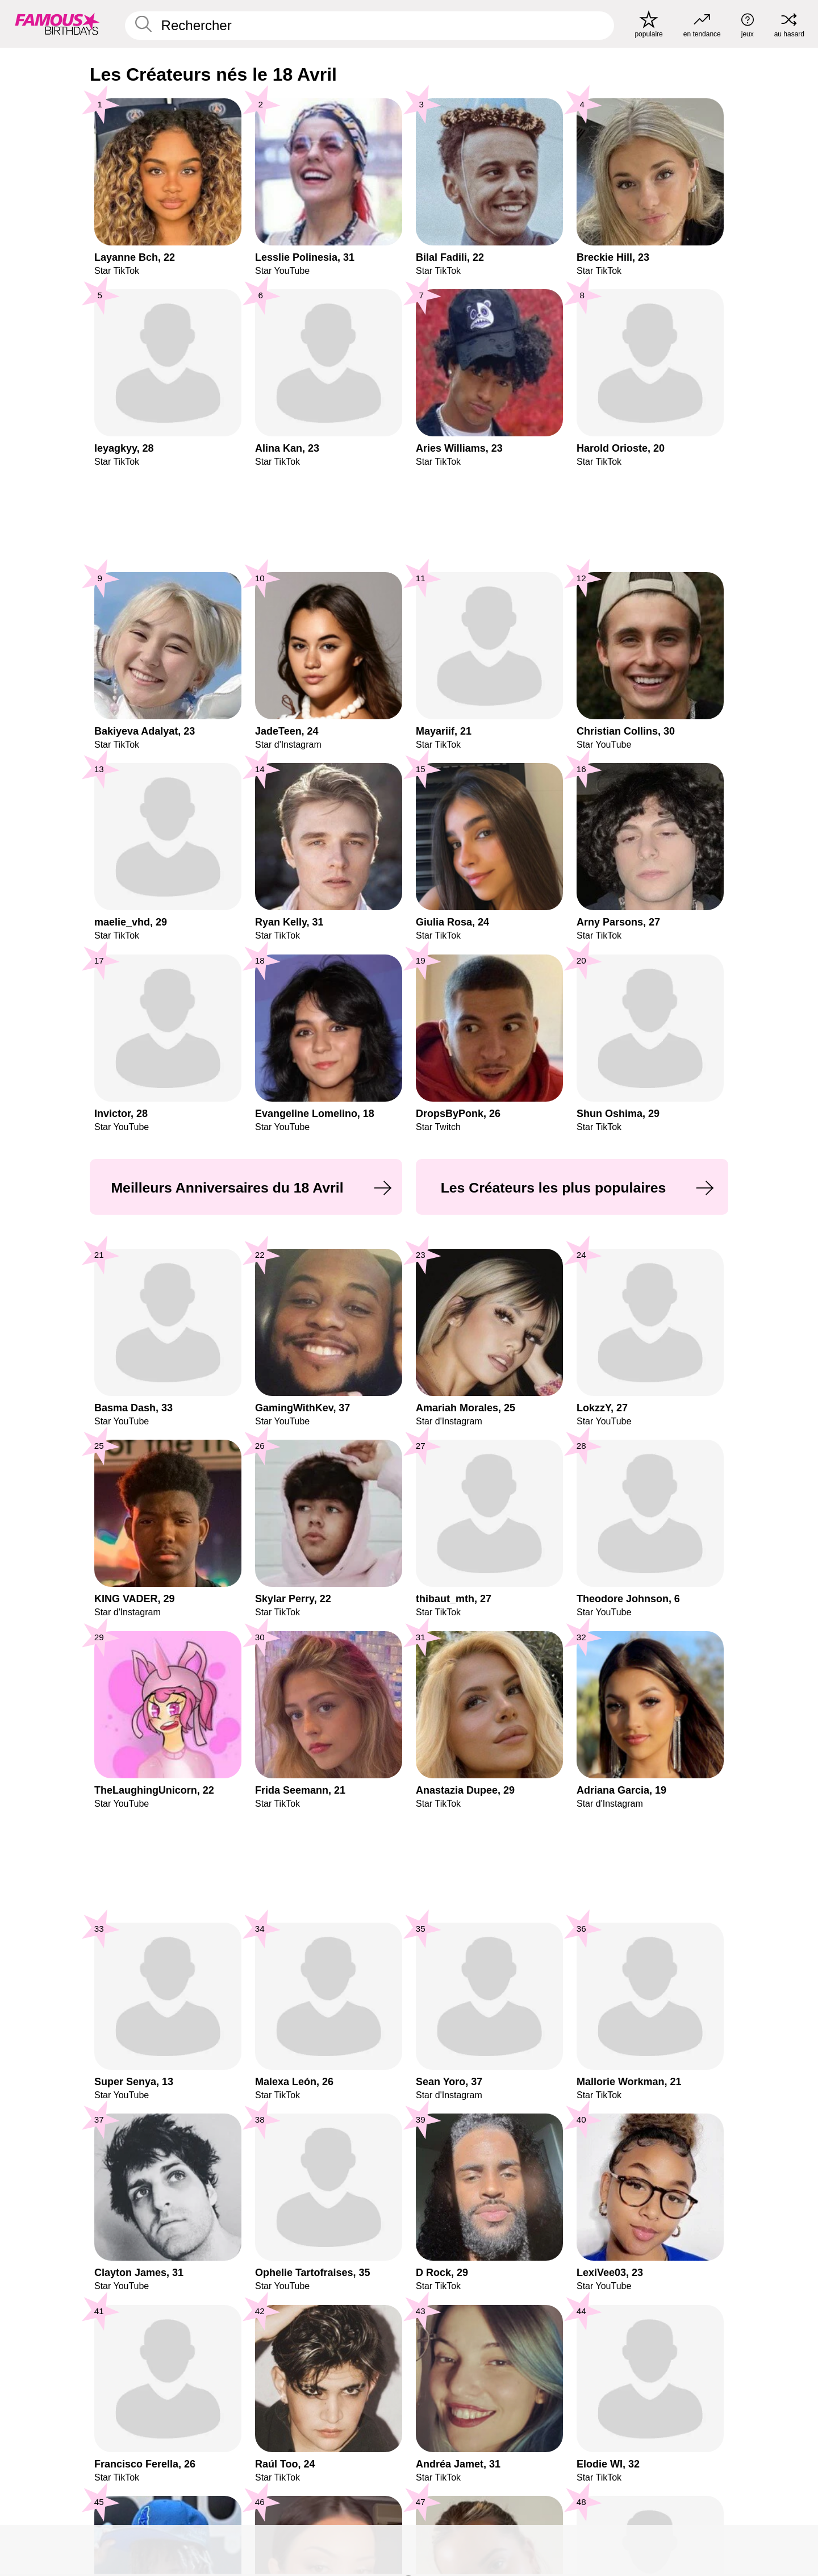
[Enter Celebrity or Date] (370, 25)
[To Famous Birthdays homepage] (57, 24)
